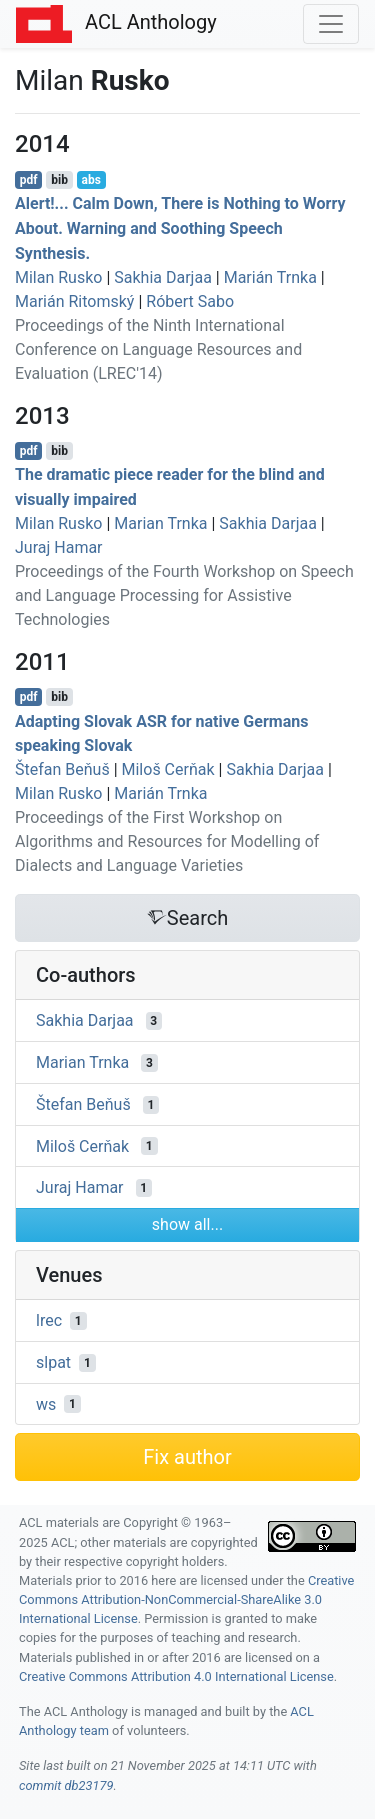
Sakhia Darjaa (163, 277)
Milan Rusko (58, 277)
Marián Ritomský (74, 301)
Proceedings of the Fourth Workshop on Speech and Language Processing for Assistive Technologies (184, 595)
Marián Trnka (270, 277)
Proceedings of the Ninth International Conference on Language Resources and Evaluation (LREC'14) (158, 349)
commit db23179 (66, 1785)
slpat (53, 1362)
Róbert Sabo (190, 301)
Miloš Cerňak (168, 769)
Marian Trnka (160, 523)
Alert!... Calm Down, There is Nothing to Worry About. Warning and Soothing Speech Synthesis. (180, 228)
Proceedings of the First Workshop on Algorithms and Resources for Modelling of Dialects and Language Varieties (167, 841)
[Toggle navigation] (331, 24)
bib (59, 180)
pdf (29, 180)
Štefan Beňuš (62, 769)
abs (90, 180)
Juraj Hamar (59, 547)
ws (46, 1403)
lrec (49, 1320)
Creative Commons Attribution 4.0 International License (176, 1676)
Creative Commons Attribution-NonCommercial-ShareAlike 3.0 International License (186, 1599)
